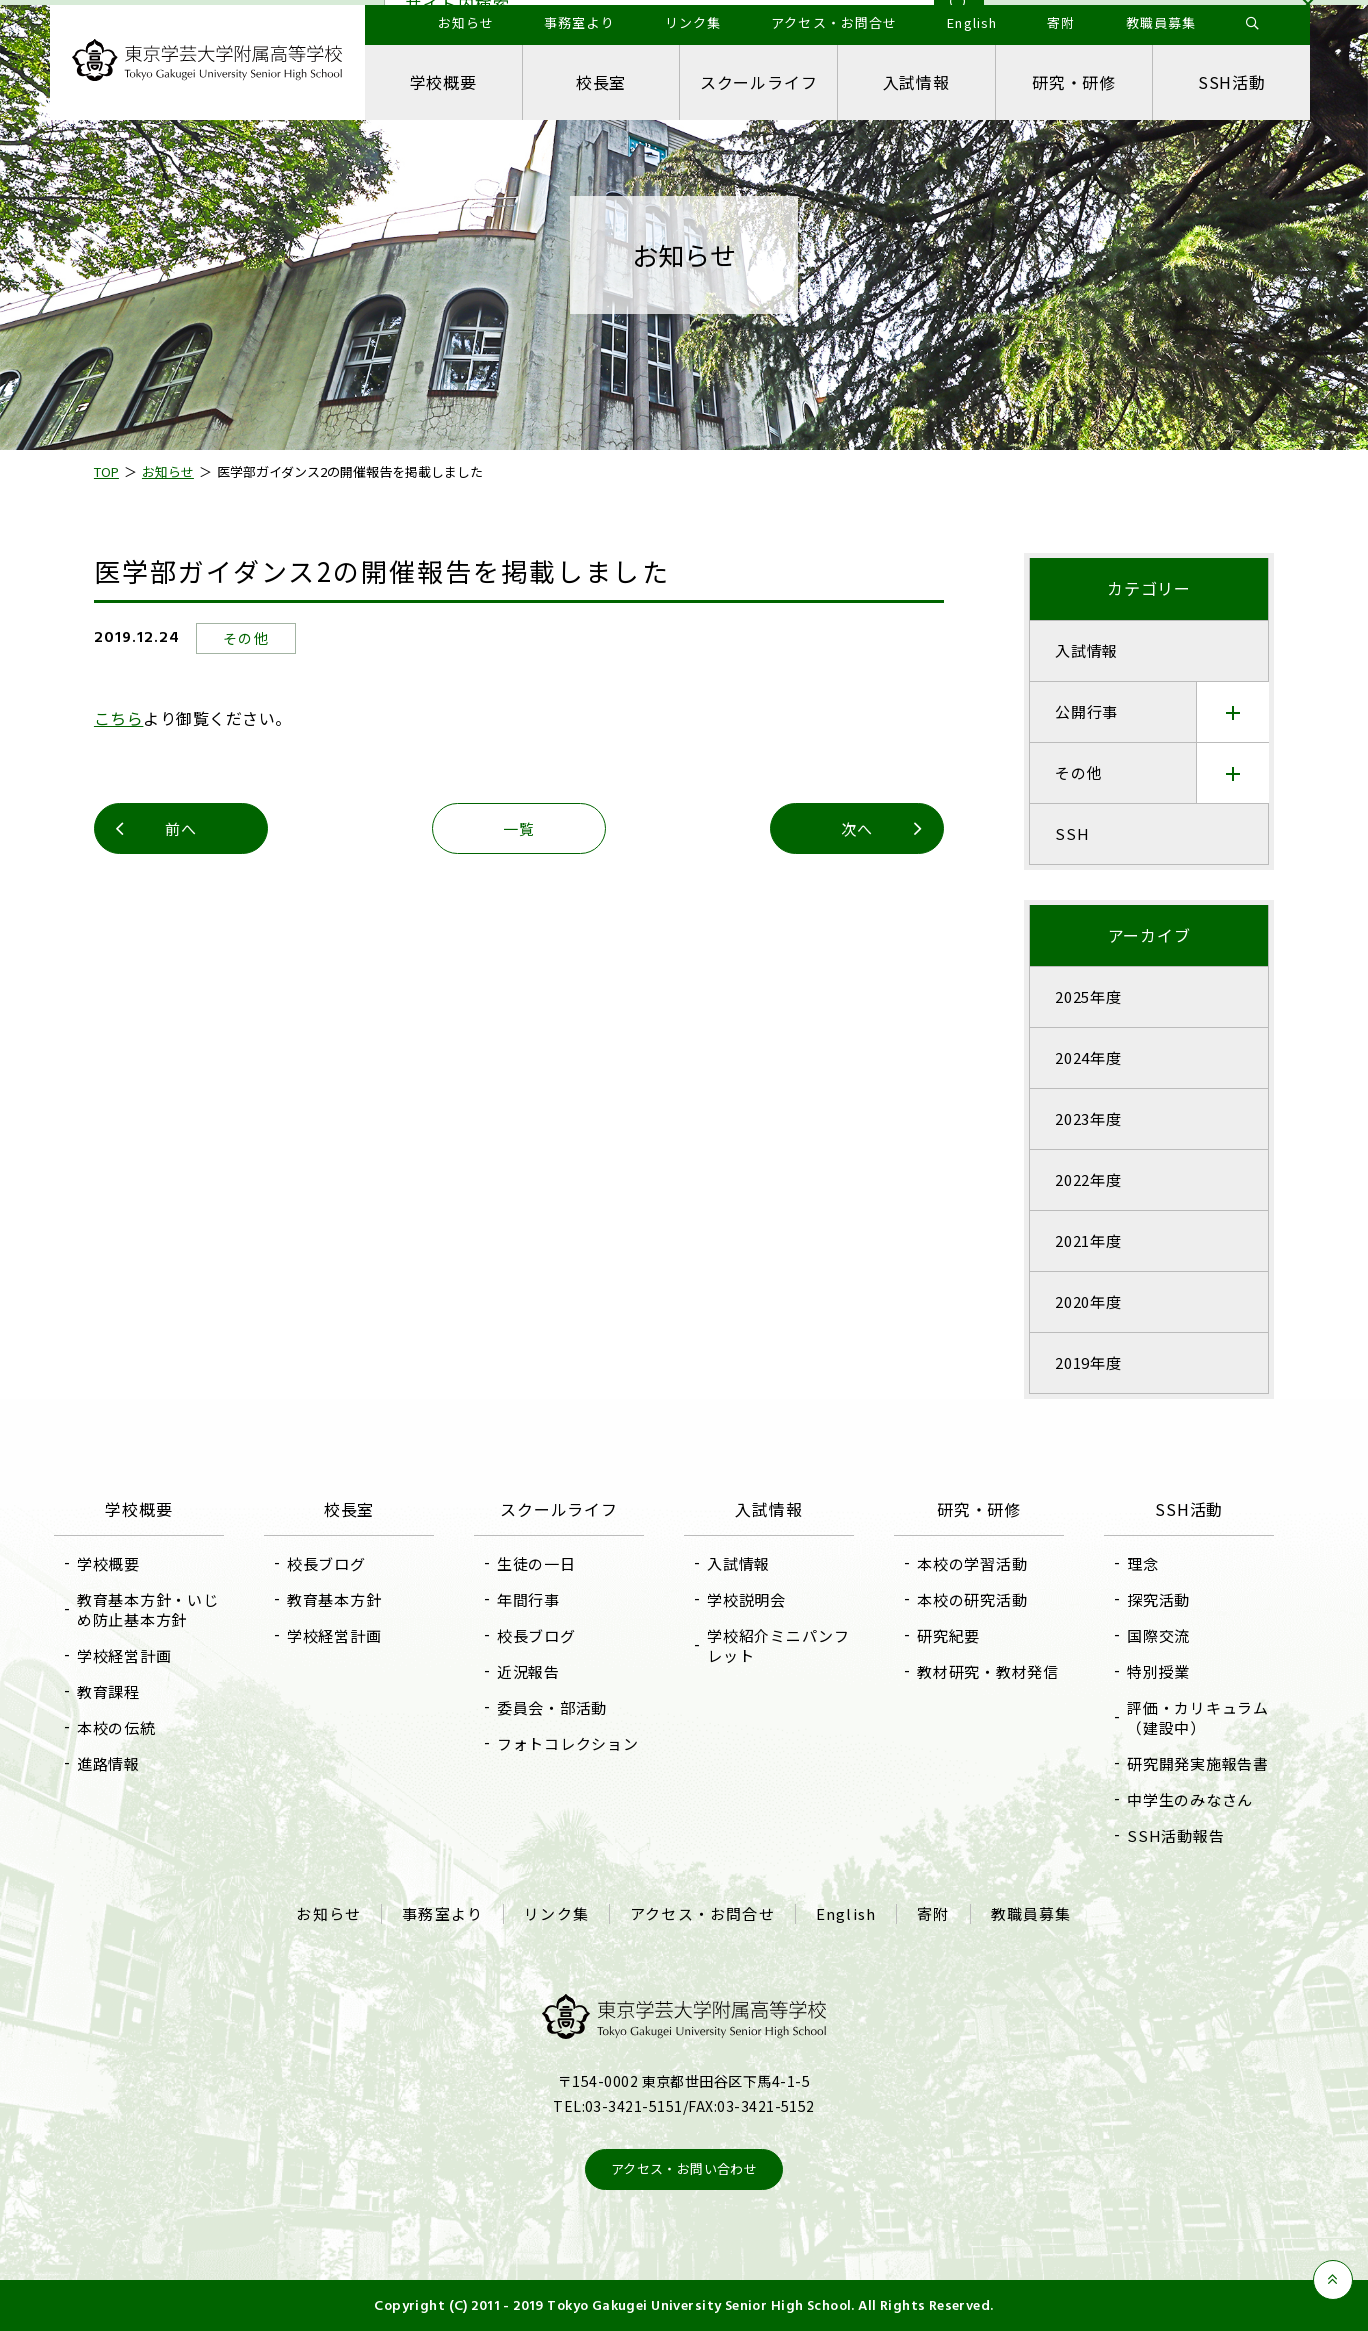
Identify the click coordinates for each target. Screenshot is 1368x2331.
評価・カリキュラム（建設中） (1198, 1717)
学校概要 (443, 82)
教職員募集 (1031, 1914)
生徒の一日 (536, 1563)
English (846, 1914)
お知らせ (328, 1914)
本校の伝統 (116, 1727)
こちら (118, 718)
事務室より (442, 1914)
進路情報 (108, 1763)
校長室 (601, 82)
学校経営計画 (124, 1655)
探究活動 (1158, 1599)
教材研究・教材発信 (988, 1671)
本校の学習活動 (972, 1563)
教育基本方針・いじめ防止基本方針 (148, 1609)
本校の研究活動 (972, 1599)
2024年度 (1088, 1057)
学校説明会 (746, 1599)
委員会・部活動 (552, 1707)
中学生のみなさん (1190, 1799)
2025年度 (1088, 996)
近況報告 (528, 1671)
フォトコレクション (568, 1743)
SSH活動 (1232, 82)
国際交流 (1158, 1635)
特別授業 (1158, 1671)
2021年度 (1088, 1240)
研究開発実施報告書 (1198, 1763)
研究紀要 (948, 1635)
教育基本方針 (334, 1599)
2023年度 (1088, 1118)
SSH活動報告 (1175, 1835)
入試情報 (916, 82)
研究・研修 (1074, 82)
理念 (1143, 1563)
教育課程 (108, 1691)
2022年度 (1088, 1179)
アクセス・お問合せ (702, 1914)
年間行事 (528, 1599)
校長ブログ (326, 1563)
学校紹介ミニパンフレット (778, 1645)
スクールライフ (759, 82)
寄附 (933, 1914)
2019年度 (1088, 1362)
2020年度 (1088, 1301)
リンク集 (556, 1914)
